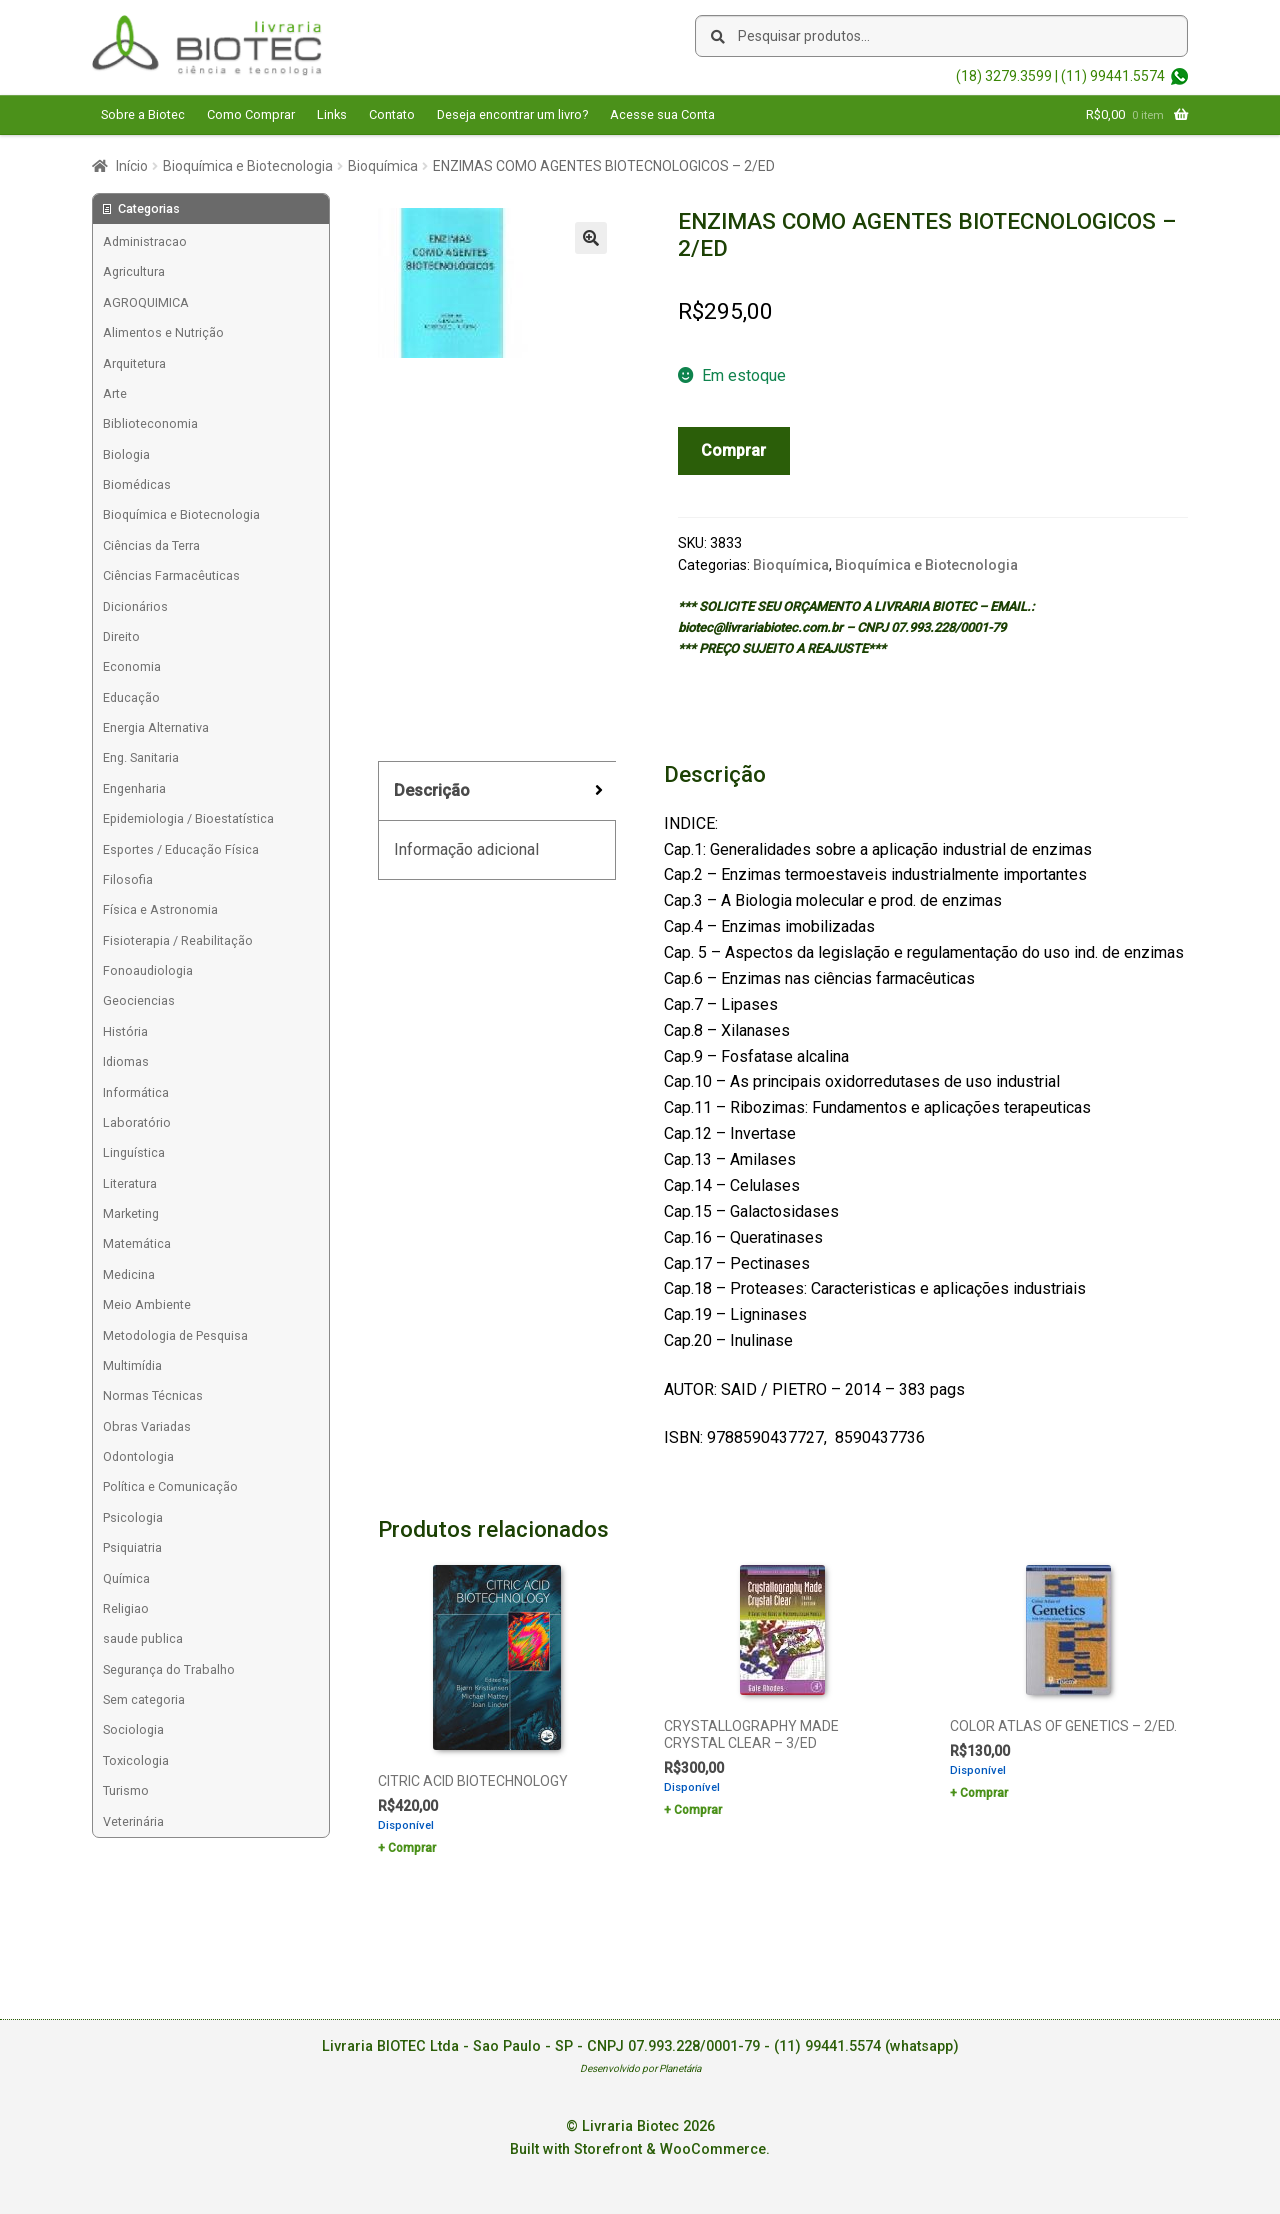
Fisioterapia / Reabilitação (178, 940)
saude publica (143, 1638)
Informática (136, 1092)
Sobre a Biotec (143, 114)
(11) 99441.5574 (1113, 76)
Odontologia (138, 1456)
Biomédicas (137, 484)
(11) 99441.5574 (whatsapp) (866, 2046)
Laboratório (137, 1122)
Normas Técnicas (153, 1395)
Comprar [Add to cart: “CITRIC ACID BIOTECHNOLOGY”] (412, 1848)
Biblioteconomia (150, 423)
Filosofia (128, 879)
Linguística (134, 1152)
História (125, 1031)
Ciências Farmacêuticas (171, 575)
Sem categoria (144, 1699)
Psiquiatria (132, 1547)
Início (132, 166)
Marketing (131, 1213)
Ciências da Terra (151, 545)
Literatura (130, 1183)
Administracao (145, 241)
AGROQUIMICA (146, 302)
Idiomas (126, 1061)
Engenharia (134, 788)
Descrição (432, 790)
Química (126, 1578)
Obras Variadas (147, 1426)
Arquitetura (134, 363)
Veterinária (133, 1821)
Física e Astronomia (160, 909)
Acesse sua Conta (662, 114)
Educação (131, 697)
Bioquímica (383, 166)
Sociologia (133, 1729)
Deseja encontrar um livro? (512, 114)
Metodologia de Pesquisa (175, 1335)
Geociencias (139, 1000)
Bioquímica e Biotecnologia (248, 166)
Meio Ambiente (147, 1304)
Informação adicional (466, 849)
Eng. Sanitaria (141, 757)
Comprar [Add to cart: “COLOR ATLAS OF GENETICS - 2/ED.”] (984, 1793)
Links (332, 114)
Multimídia (132, 1365)
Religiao (126, 1608)
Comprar (733, 450)
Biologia (126, 454)
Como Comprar (251, 114)
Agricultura (134, 271)
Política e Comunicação (170, 1486)
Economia (132, 666)
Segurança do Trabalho (169, 1669)
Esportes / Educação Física (181, 849)
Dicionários (135, 606)
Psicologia (133, 1517)
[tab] (497, 791)
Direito (121, 636)
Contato (392, 114)
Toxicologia (136, 1760)
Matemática (137, 1243)
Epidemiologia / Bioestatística (188, 818)
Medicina (129, 1274)
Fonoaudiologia (148, 970)
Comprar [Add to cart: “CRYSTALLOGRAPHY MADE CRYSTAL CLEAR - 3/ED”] (698, 1810)
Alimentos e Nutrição (163, 332)
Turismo (126, 1790)
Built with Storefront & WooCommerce (638, 2149)
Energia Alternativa (156, 727)
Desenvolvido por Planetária (640, 2068)
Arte (115, 393)
